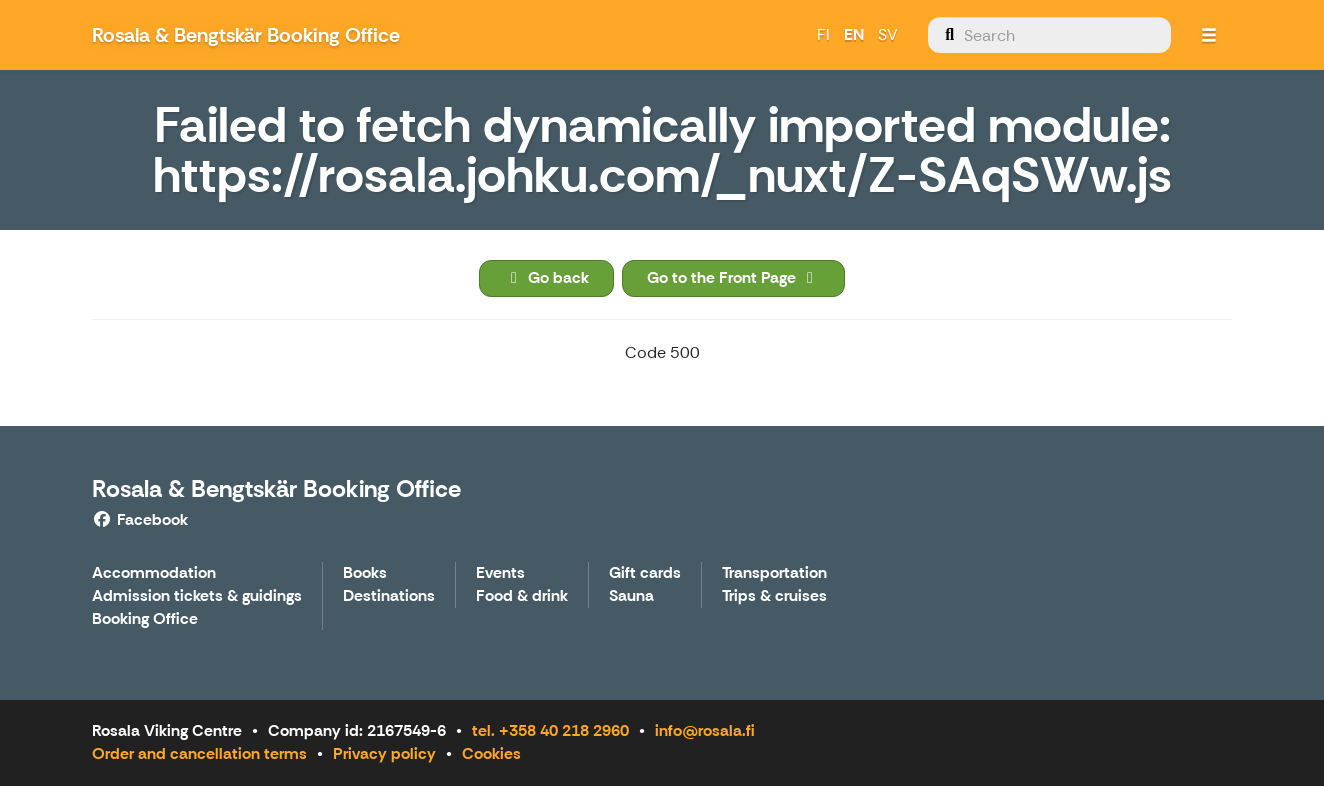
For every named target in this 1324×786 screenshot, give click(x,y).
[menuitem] (1049, 35)
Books (365, 573)
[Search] (1049, 35)
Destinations (389, 596)
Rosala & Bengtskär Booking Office (276, 488)
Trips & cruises (774, 596)
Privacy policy (384, 753)
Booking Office (145, 619)
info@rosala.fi (705, 730)
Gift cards (645, 573)
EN (854, 34)
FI (823, 34)
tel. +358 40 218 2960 (550, 730)
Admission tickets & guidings (197, 596)
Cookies (491, 753)
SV (888, 34)
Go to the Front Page (733, 277)
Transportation (774, 573)
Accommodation (154, 573)
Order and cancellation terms (199, 753)
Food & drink (522, 596)
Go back (546, 277)
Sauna (631, 596)
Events (500, 573)
